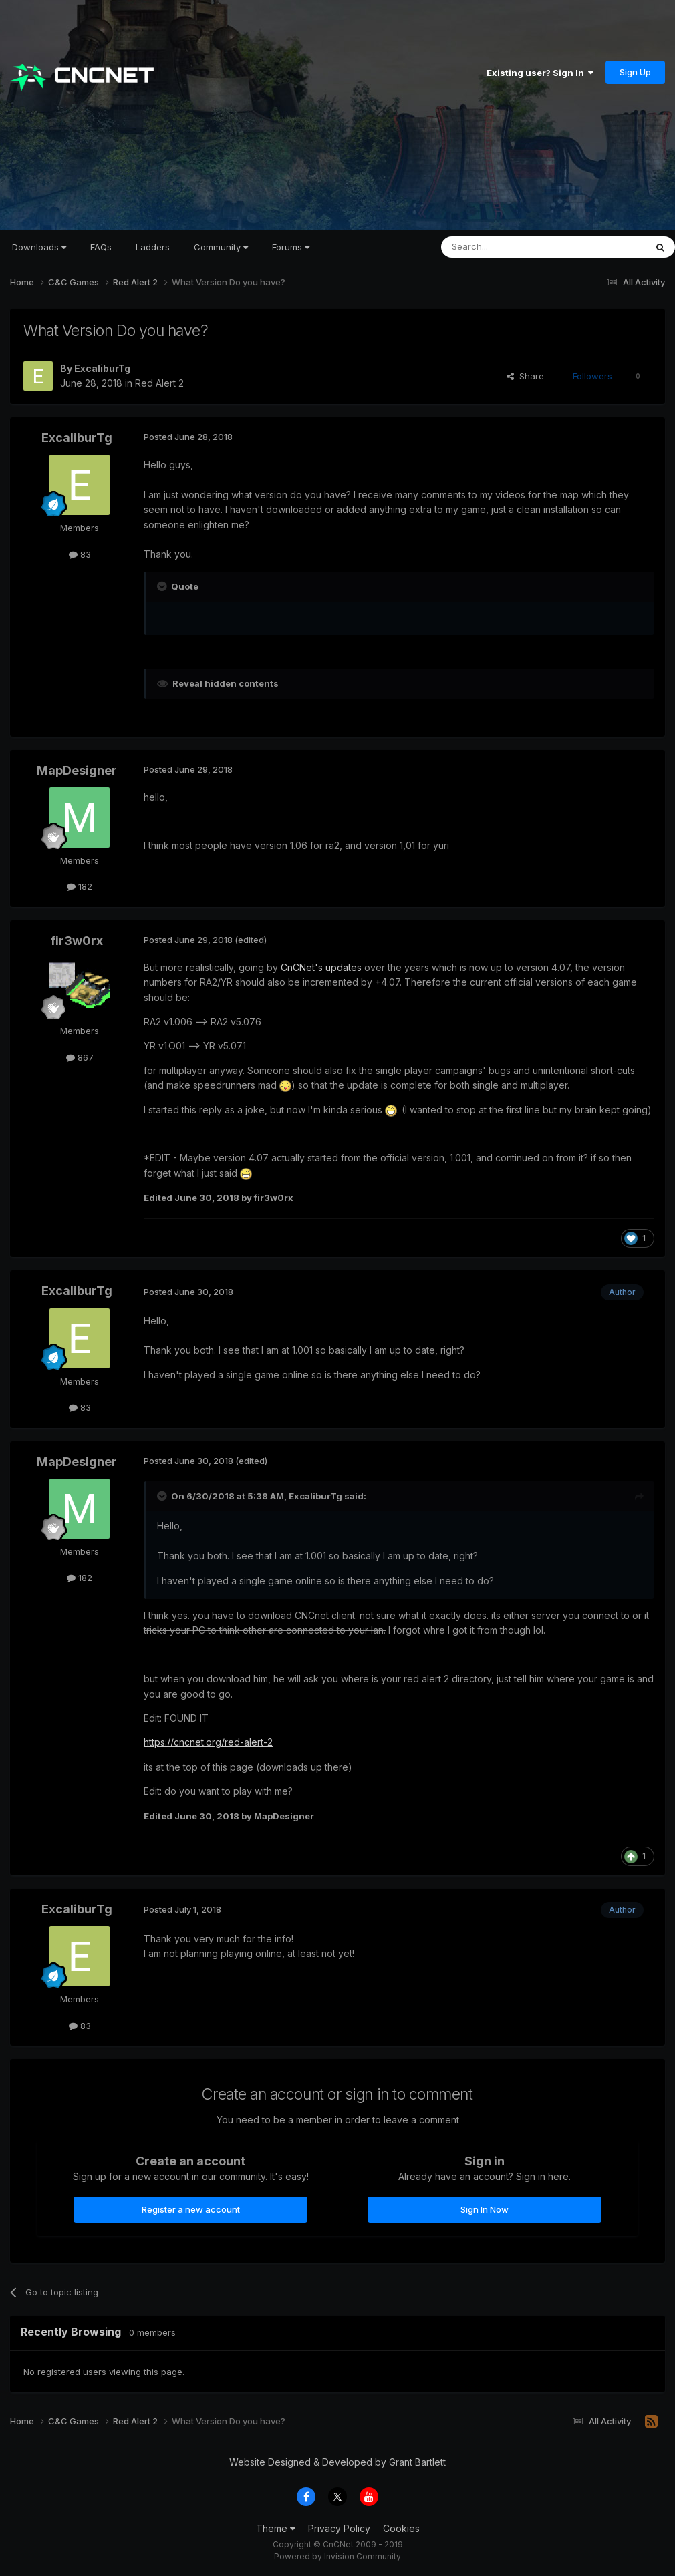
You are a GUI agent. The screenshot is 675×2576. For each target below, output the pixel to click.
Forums (290, 247)
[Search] (509, 247)
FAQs (101, 247)
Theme (275, 2528)
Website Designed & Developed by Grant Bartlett (337, 2462)
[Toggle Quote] (163, 586)
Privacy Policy (339, 2528)
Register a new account (191, 2209)
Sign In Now (484, 2209)
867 (80, 1057)
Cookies (401, 2528)
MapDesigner (77, 770)
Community (221, 247)
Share (525, 376)
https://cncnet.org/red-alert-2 (208, 1742)
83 (80, 554)
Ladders (153, 247)
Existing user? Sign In (540, 72)
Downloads (39, 247)
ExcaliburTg (102, 368)
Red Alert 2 (159, 383)
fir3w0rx (77, 941)
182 (79, 886)
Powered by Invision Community (337, 2556)
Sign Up (635, 72)
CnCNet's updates (321, 967)
